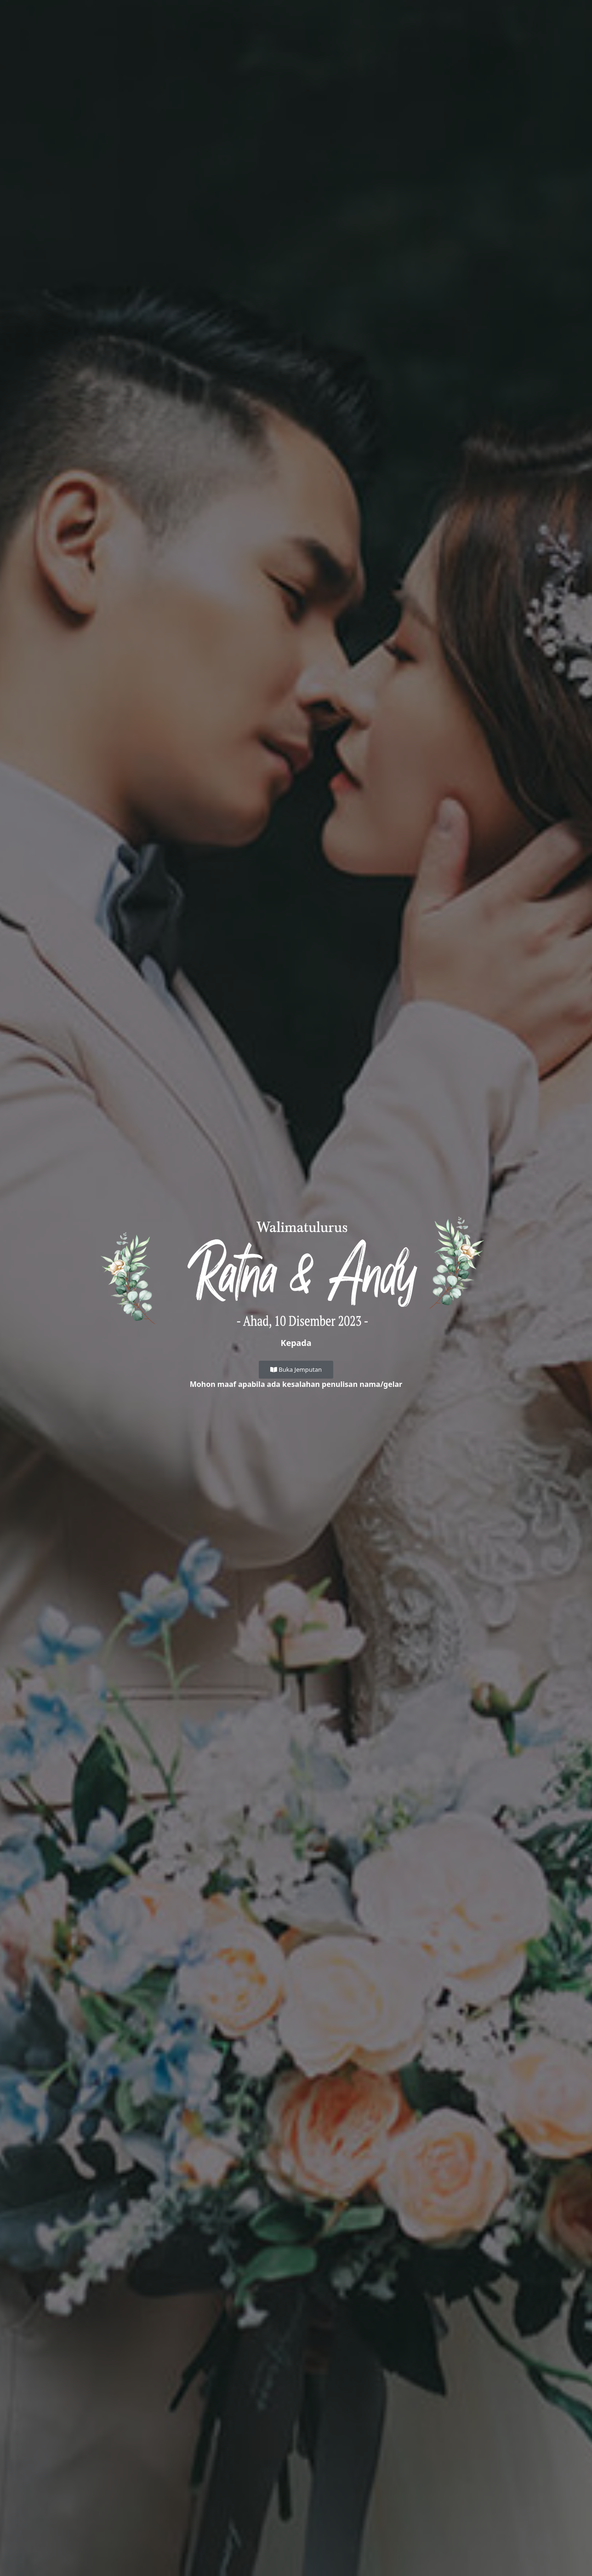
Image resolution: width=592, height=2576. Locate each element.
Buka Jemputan (296, 1369)
